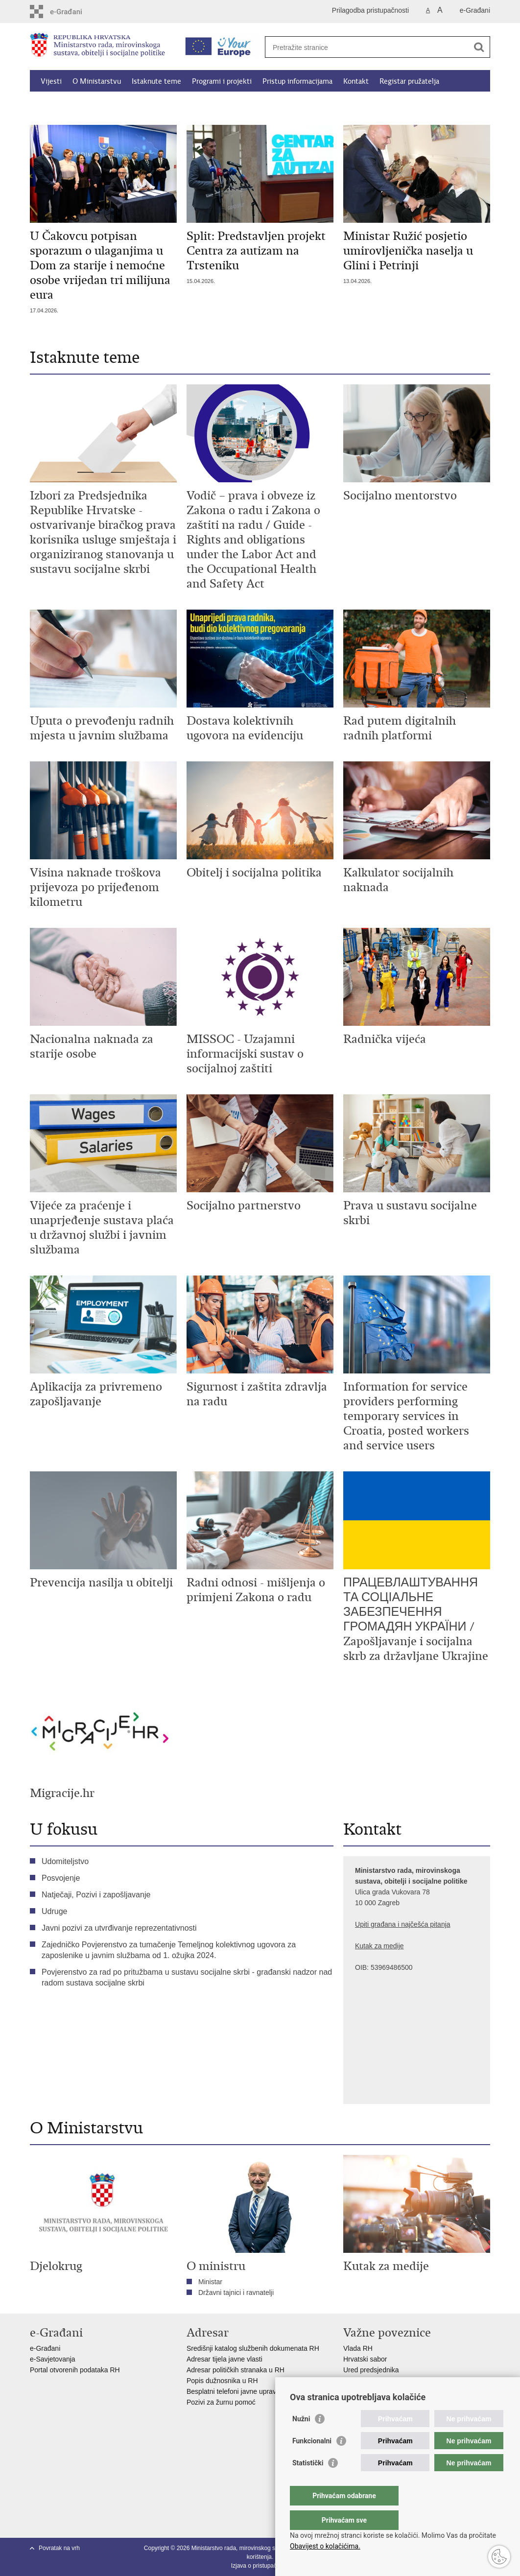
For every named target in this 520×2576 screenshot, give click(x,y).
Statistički (307, 2482)
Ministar (210, 2282)
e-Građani (475, 10)
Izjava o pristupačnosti (260, 2565)
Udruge (54, 1911)
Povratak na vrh (59, 2548)
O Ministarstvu (96, 81)
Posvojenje (61, 1878)
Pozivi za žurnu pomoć (221, 2402)
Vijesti (51, 81)
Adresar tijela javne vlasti (224, 2359)
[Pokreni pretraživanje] (479, 47)
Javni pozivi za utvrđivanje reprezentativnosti (119, 1928)
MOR (351, 2391)
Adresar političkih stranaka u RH (235, 2370)
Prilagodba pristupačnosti (370, 10)
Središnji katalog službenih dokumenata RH (253, 2348)
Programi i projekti (222, 81)
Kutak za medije (379, 1946)
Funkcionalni (311, 2460)
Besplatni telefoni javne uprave (233, 2391)
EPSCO (355, 2381)
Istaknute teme (156, 81)
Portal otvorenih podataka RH (76, 2370)
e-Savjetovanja (52, 2359)
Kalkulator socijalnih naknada (87, 103)
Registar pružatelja (409, 81)
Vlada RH (358, 2348)
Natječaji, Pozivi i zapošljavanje (96, 1895)
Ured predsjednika (371, 2370)
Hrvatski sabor (365, 2359)
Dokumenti (162, 103)
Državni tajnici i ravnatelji (236, 2292)
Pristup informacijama (297, 81)
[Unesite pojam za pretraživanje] (367, 47)
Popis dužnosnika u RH (222, 2381)
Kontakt (356, 81)
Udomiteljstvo (65, 1861)
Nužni (301, 2438)
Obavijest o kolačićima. (325, 2546)
